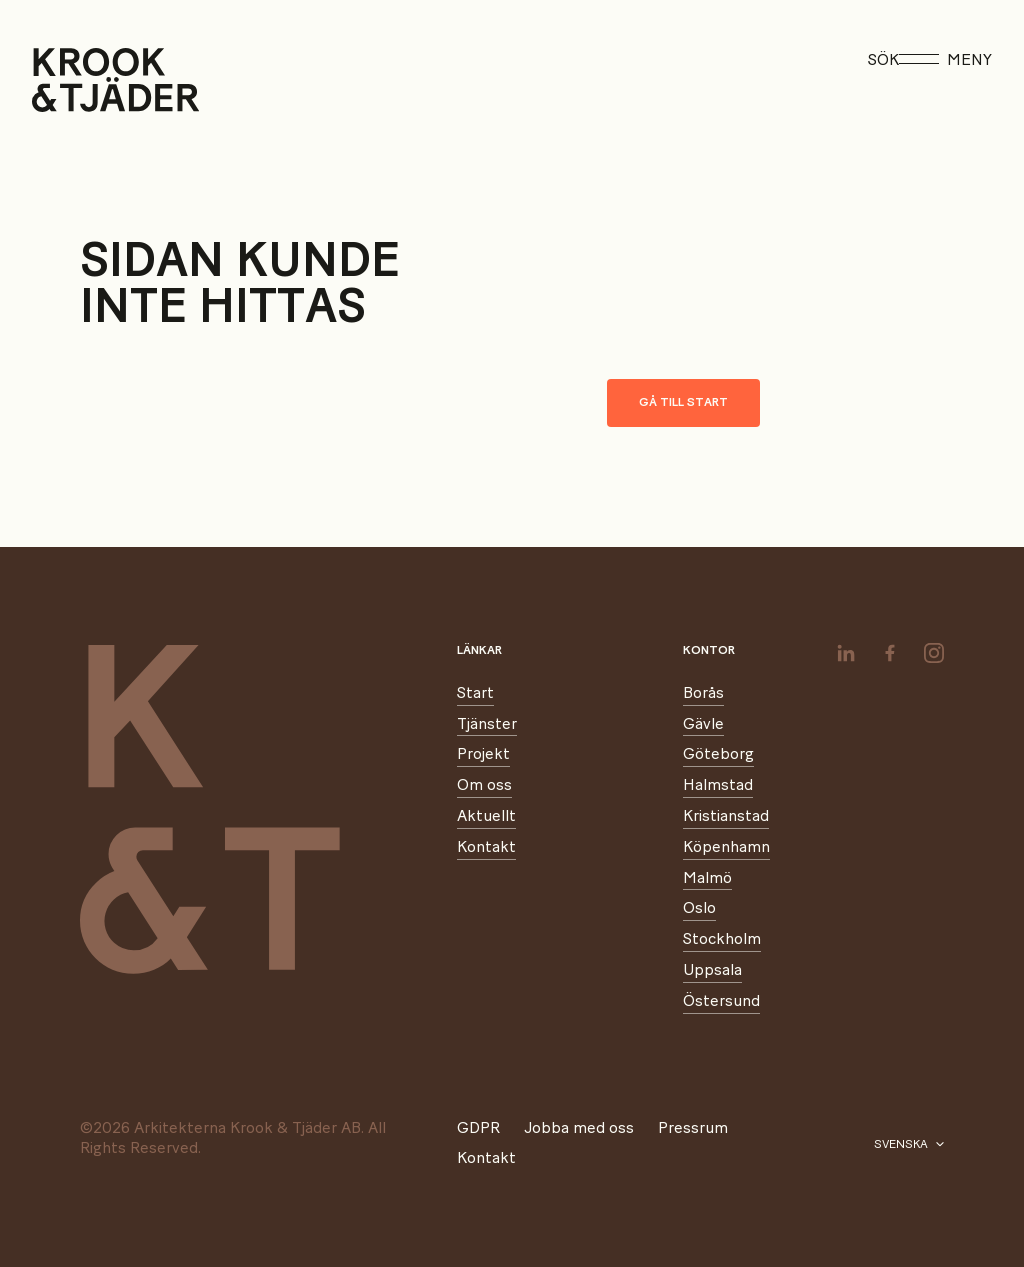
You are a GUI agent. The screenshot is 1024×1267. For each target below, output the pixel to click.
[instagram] (934, 653)
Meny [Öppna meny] (945, 60)
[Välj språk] (909, 1145)
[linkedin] (846, 653)
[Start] (57, 80)
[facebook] (890, 653)
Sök (883, 60)
